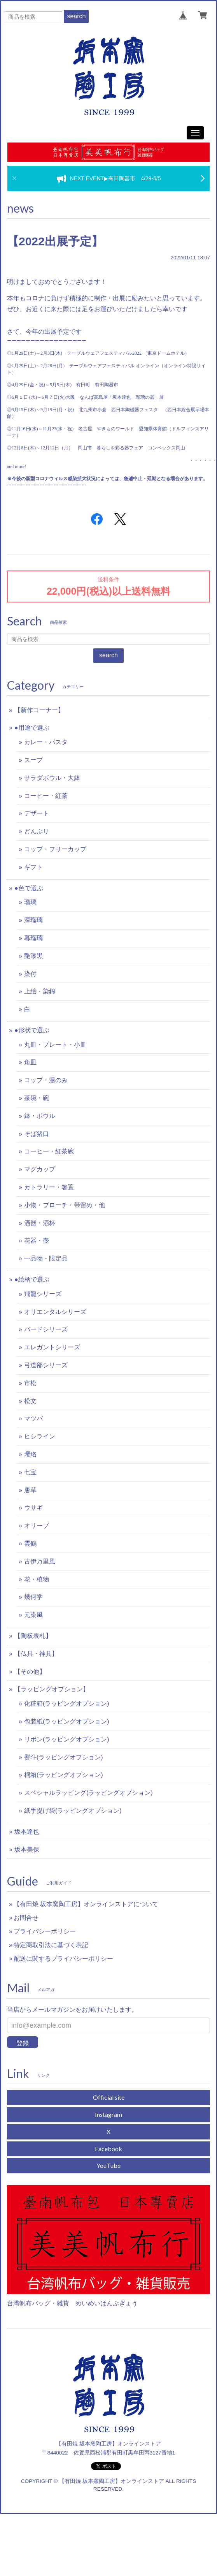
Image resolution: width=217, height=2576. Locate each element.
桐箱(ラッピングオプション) (63, 1774)
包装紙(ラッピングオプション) (66, 1721)
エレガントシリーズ (52, 1347)
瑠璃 (30, 902)
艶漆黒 (33, 956)
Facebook (108, 2148)
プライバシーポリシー (45, 1931)
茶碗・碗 (36, 1098)
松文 (30, 1401)
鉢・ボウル (39, 1116)
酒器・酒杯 (39, 1223)
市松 (30, 1383)
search (76, 16)
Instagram (108, 2114)
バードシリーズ (46, 1329)
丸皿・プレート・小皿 (55, 1044)
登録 (22, 2043)
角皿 (30, 1062)
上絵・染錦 (39, 991)
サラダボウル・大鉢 (52, 778)
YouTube (108, 2165)
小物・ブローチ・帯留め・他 (64, 1205)
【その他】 (30, 1671)
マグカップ (39, 1169)
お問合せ (26, 1917)
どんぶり (36, 831)
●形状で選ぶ (31, 1030)
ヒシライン (39, 1436)
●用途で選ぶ (31, 727)
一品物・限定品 (46, 1258)
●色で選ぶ (28, 888)
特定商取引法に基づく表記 (51, 1945)
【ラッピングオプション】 (51, 1689)
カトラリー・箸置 (49, 1187)
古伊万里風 (39, 1561)
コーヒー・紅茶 (46, 795)
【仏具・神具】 (36, 1653)
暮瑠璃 (33, 938)
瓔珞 (30, 1454)
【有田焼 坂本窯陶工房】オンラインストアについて (86, 1904)
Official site (108, 2097)
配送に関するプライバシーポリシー (63, 1958)
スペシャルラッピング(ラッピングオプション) (88, 1792)
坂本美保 (26, 1849)
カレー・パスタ (46, 742)
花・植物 (36, 1579)
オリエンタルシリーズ (55, 1311)
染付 (30, 973)
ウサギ (33, 1507)
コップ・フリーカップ (55, 849)
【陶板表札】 (33, 1635)
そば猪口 (36, 1133)
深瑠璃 (33, 920)
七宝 (30, 1472)
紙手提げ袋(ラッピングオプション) (73, 1810)
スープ (33, 760)
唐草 (30, 1490)
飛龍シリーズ (42, 1294)
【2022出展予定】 (55, 241)
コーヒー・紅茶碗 (49, 1151)
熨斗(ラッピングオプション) (63, 1757)
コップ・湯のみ (46, 1080)
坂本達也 (26, 1831)
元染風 (33, 1614)
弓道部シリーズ (46, 1365)
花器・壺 (36, 1240)
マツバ (33, 1418)
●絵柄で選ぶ (31, 1279)
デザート (36, 813)
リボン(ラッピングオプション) (66, 1739)
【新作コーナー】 (39, 710)
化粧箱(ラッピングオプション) (66, 1703)
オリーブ (36, 1525)
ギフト (33, 867)
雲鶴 (30, 1543)
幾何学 (33, 1596)
